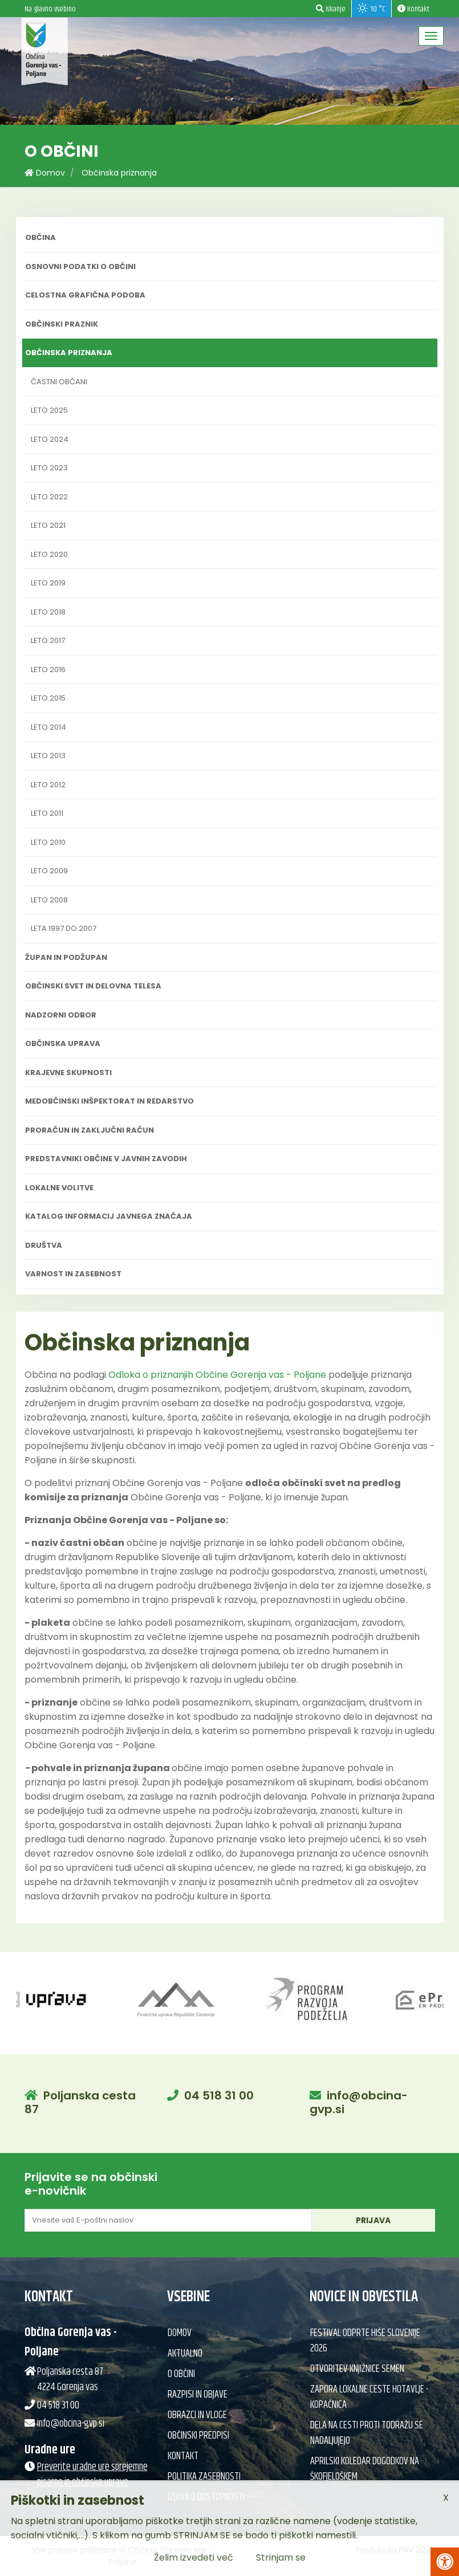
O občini (181, 2374)
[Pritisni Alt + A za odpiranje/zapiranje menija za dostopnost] (444, 2561)
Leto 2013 (48, 755)
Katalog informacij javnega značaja (108, 1216)
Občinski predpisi (198, 2436)
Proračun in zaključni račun (89, 1130)
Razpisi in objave (198, 2395)
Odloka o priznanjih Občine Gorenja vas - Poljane (217, 1374)
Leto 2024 (49, 439)
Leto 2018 (48, 612)
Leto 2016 (48, 669)
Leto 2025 (49, 410)
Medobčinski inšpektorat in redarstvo (109, 1101)
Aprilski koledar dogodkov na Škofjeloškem (364, 2469)
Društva (43, 1245)
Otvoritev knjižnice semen (357, 2369)
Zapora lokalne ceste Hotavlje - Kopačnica (369, 2397)
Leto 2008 (49, 899)
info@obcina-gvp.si (359, 2102)
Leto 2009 (49, 870)
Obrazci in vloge (197, 2415)
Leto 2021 (48, 525)
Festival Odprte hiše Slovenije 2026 (365, 2341)
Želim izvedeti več (193, 2557)
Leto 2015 (48, 698)
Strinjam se (281, 2557)
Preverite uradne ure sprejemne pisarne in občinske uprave (92, 2474)
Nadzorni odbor (60, 1015)
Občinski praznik (61, 324)
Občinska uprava (62, 1043)
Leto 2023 (49, 467)
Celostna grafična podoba (85, 295)
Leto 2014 (48, 727)
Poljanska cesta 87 (80, 2102)
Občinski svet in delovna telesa (93, 985)
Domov (45, 172)
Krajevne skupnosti (68, 1072)
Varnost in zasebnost (73, 1273)
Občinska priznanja (119, 172)
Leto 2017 (48, 640)
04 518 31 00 (219, 2095)
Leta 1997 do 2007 (63, 928)
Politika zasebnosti (204, 2477)
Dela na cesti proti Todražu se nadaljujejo (366, 2433)
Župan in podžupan (66, 957)
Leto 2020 (49, 554)
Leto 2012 (48, 784)
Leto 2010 (48, 842)
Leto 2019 (48, 582)
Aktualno (185, 2354)
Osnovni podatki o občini (80, 266)
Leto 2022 (49, 496)
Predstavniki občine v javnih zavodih (106, 1158)
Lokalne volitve (59, 1187)
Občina (40, 237)
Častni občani (59, 381)
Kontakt (183, 2456)
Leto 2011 (47, 813)
